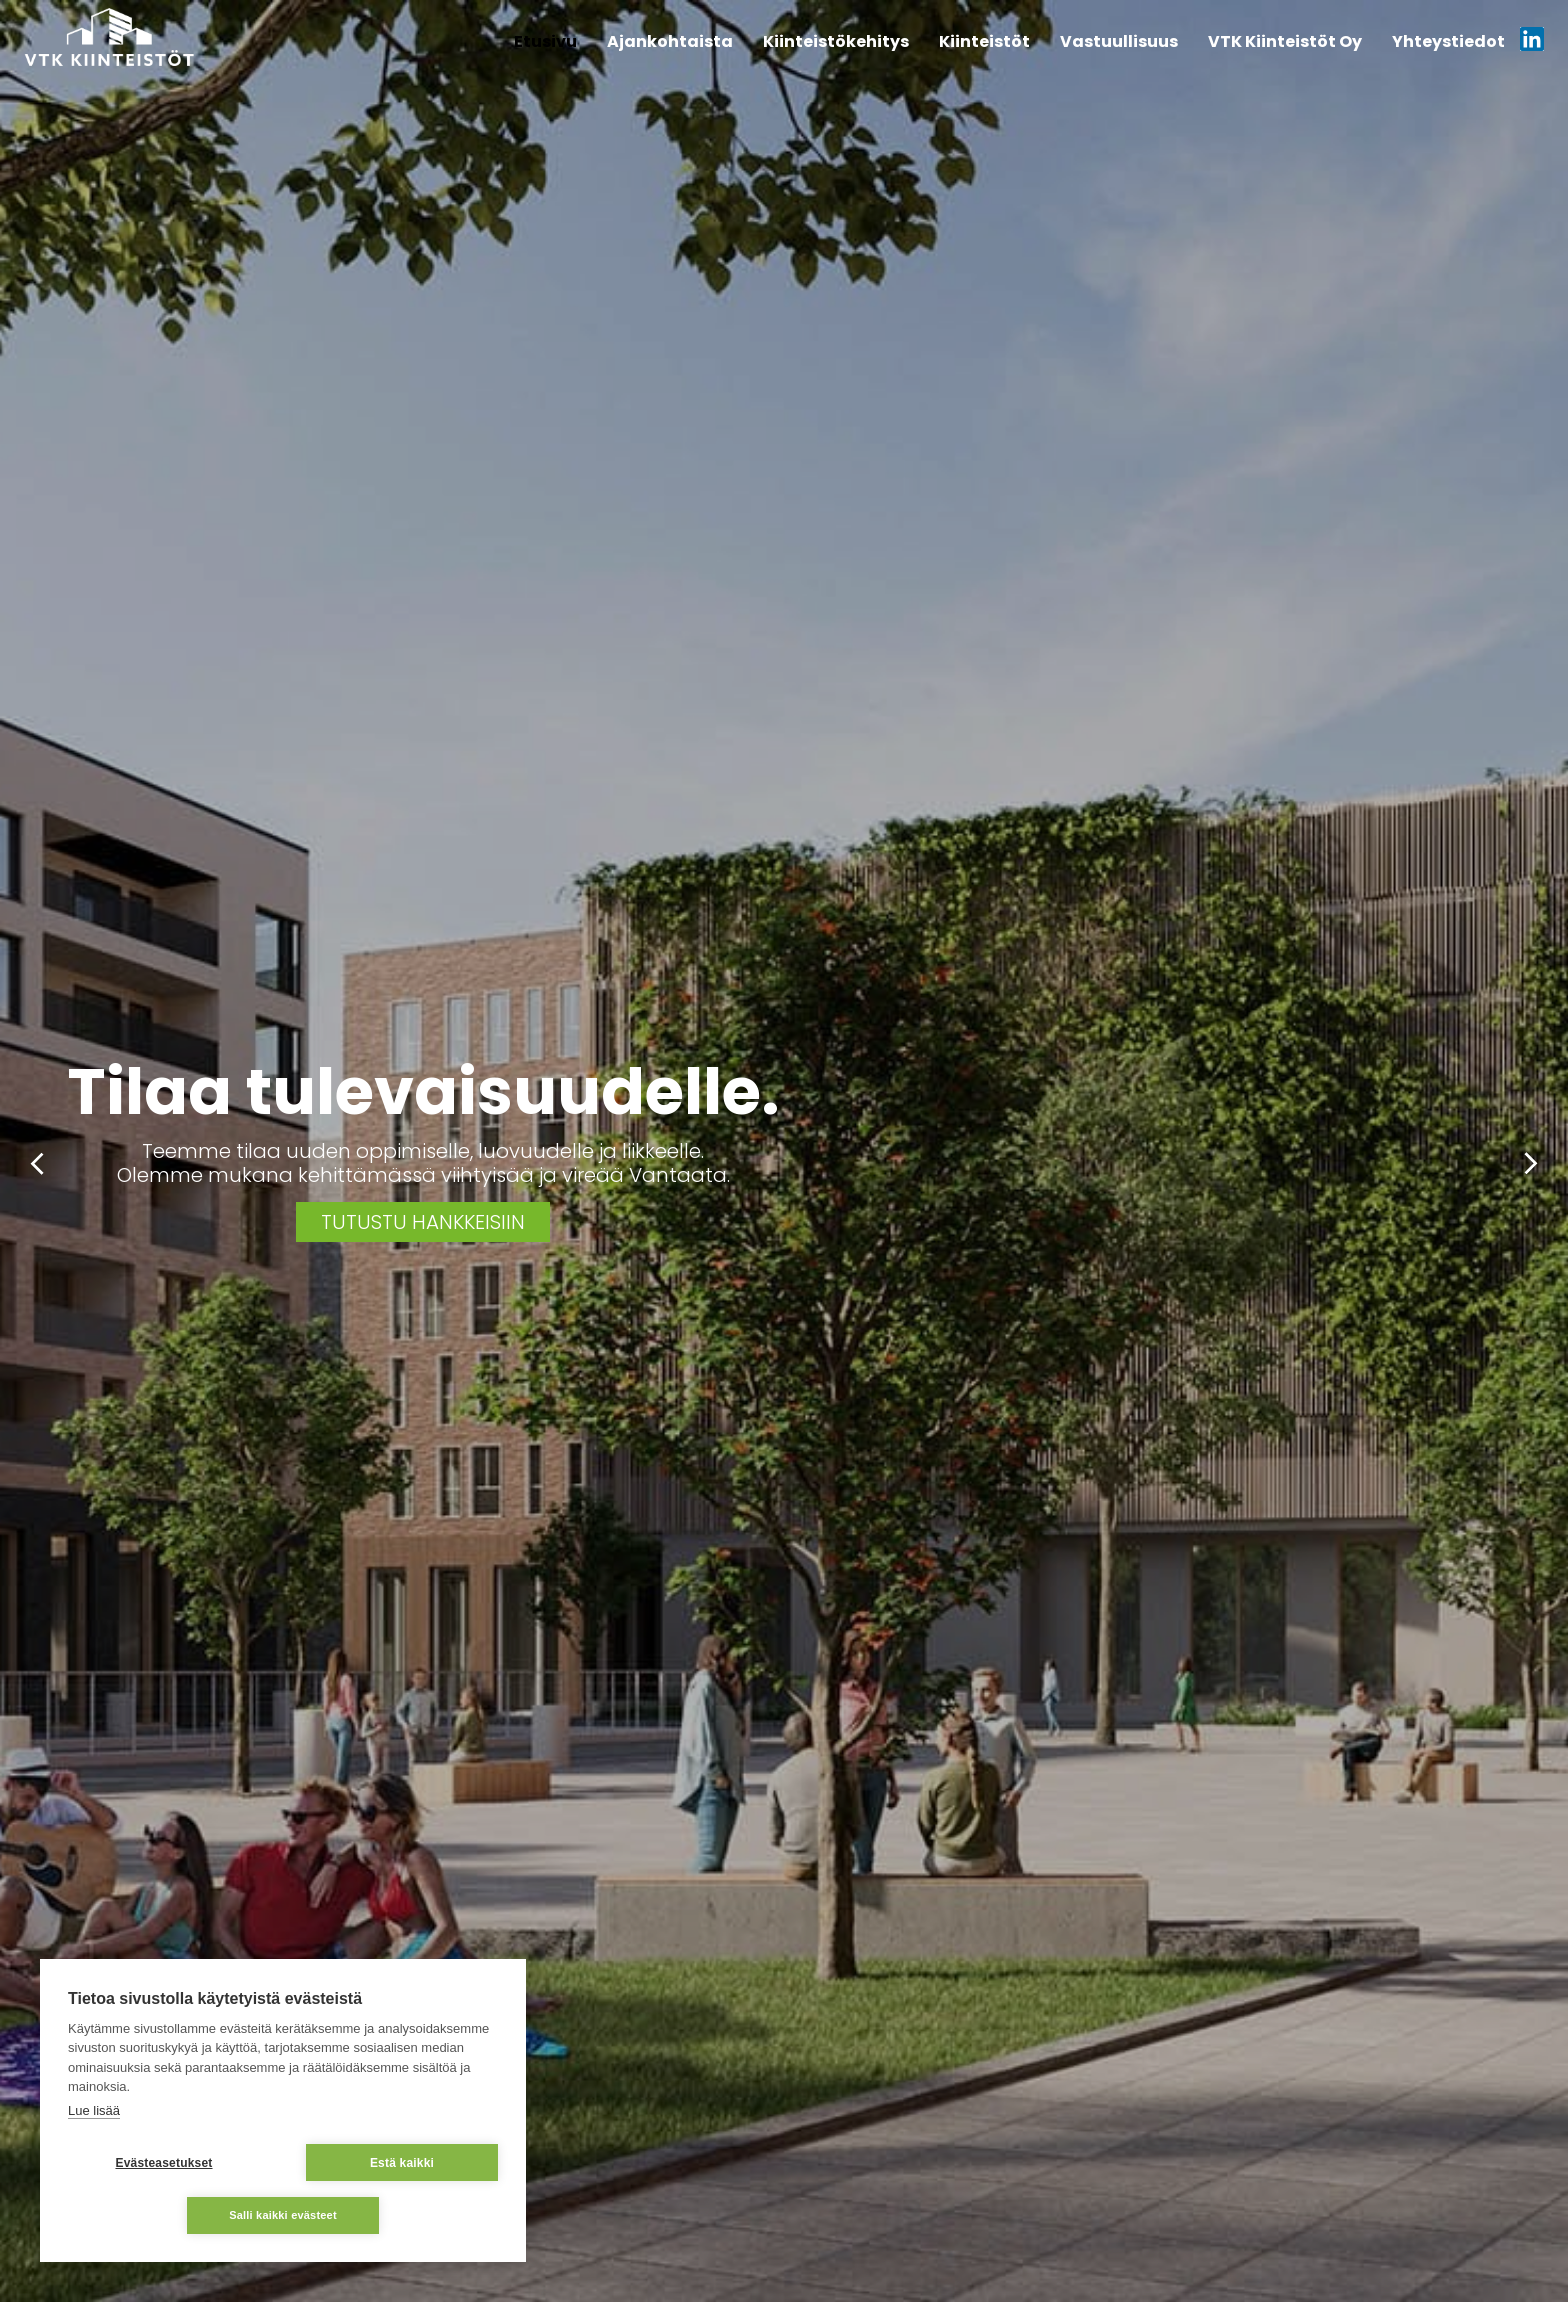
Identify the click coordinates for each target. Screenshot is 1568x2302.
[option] (784, 1151)
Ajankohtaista (670, 41)
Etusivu (545, 41)
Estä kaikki (402, 2163)
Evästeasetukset (163, 2163)
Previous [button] (37, 1163)
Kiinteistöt (984, 41)
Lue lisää (94, 2110)
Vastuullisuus (1119, 41)
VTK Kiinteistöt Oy (1285, 41)
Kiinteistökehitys (836, 41)
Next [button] (1530, 1163)
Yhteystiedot (1448, 41)
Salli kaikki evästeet (283, 2215)
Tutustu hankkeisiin (423, 1222)
